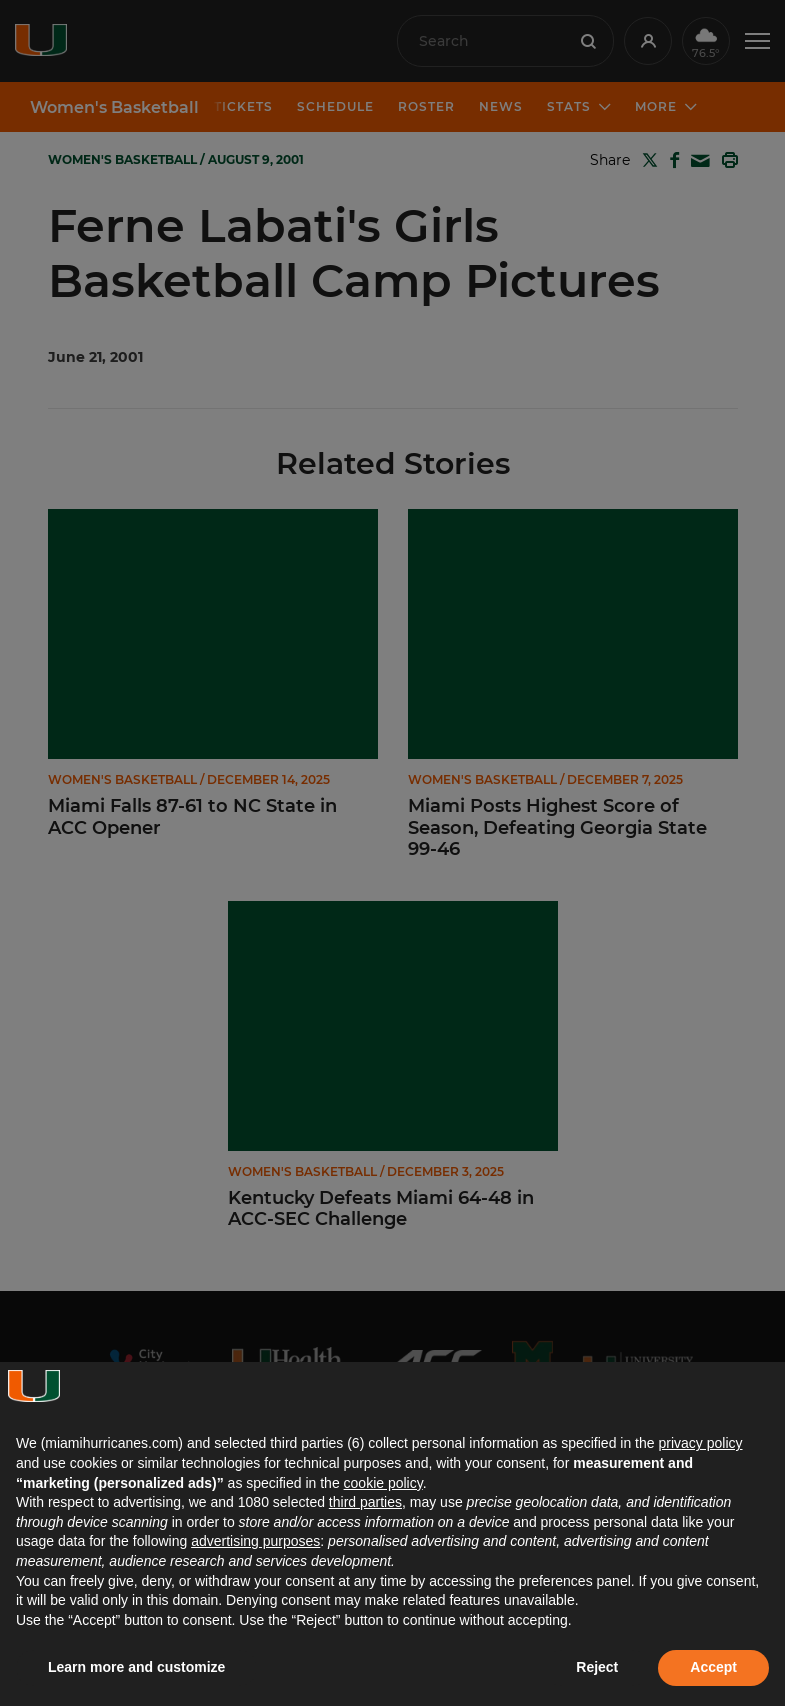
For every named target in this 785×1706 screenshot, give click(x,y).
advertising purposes (255, 1541)
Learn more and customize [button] (136, 1667)
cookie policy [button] (383, 1483)
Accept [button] (713, 1667)
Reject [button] (597, 1667)
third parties (365, 1502)
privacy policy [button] (700, 1443)
